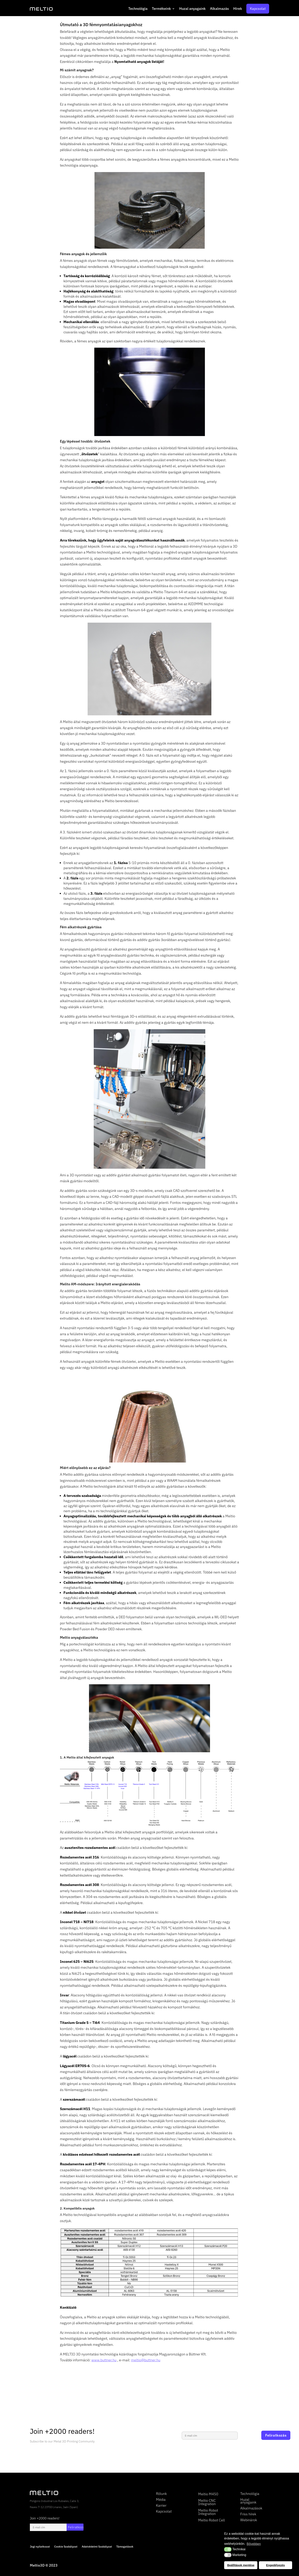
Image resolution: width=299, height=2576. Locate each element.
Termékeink (161, 8)
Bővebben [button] (254, 2544)
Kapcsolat (258, 8)
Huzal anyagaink (192, 8)
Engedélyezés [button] (275, 2565)
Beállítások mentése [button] (240, 2565)
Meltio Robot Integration (208, 2512)
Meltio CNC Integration (207, 2502)
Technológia (138, 8)
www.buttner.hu (103, 2360)
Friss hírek (248, 2514)
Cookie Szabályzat (65, 2546)
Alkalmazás (219, 8)
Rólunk (161, 2494)
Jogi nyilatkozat (40, 2546)
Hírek (237, 8)
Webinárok (248, 2520)
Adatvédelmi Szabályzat (97, 2546)
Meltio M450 (208, 2494)
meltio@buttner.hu (145, 2360)
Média (161, 2500)
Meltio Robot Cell (211, 2520)
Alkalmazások (251, 2508)
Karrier (161, 2506)
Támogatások (124, 2546)
